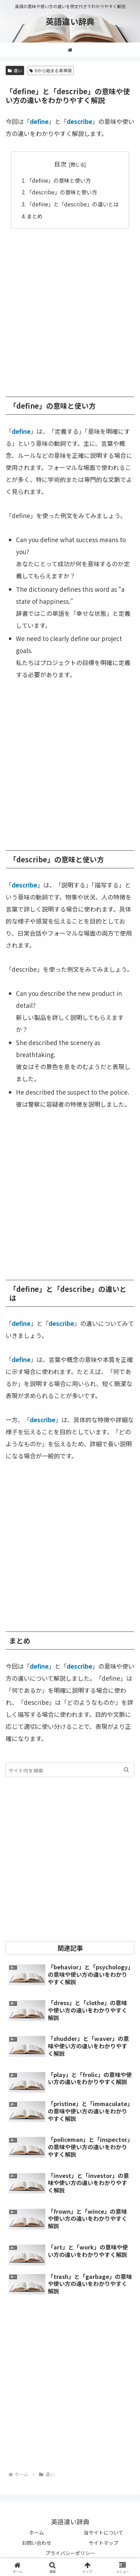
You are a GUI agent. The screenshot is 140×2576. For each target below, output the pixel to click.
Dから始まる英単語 (50, 70)
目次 (60, 163)
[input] (70, 1770)
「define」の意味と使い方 (59, 180)
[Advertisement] (70, 309)
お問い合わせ (36, 2542)
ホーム (36, 2532)
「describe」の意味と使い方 (62, 192)
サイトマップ (103, 2542)
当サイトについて (103, 2532)
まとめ (35, 216)
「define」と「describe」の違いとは (73, 204)
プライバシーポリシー (70, 2553)
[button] (126, 1770)
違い (15, 70)
